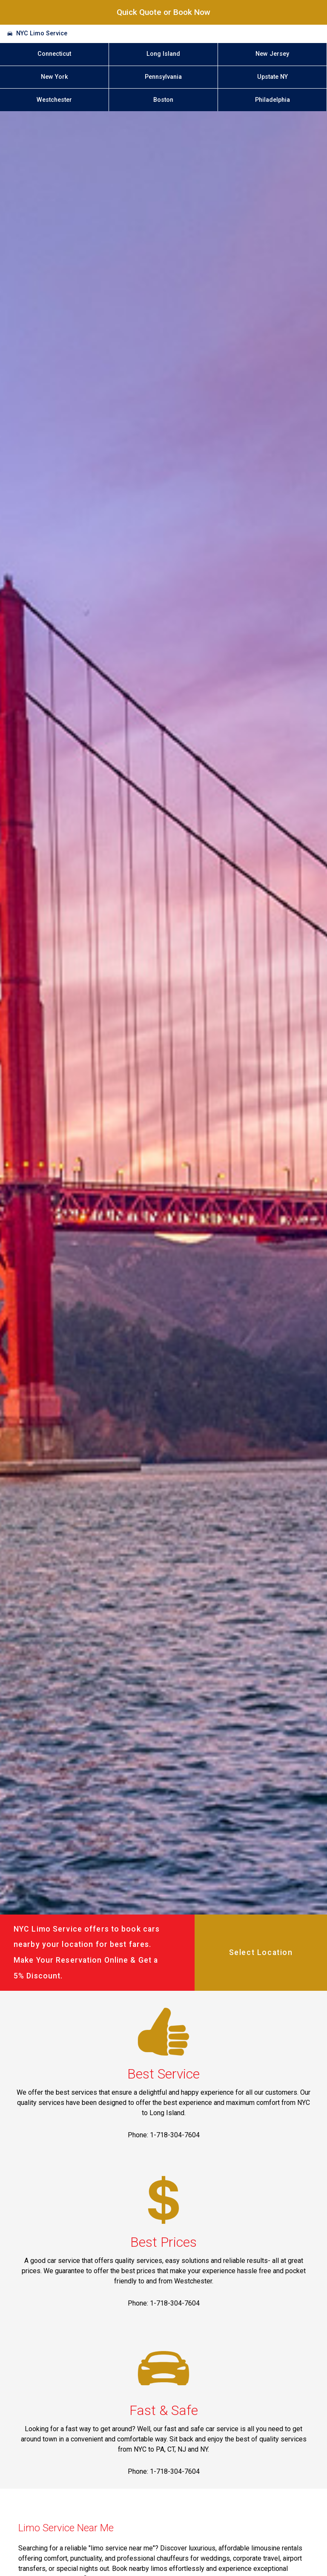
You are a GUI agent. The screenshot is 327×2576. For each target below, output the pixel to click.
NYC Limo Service (41, 33)
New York (54, 76)
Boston (163, 100)
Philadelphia (272, 100)
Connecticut (54, 54)
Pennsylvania (163, 76)
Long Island (163, 54)
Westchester (54, 100)
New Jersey (272, 54)
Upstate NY (272, 76)
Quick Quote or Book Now (163, 12)
